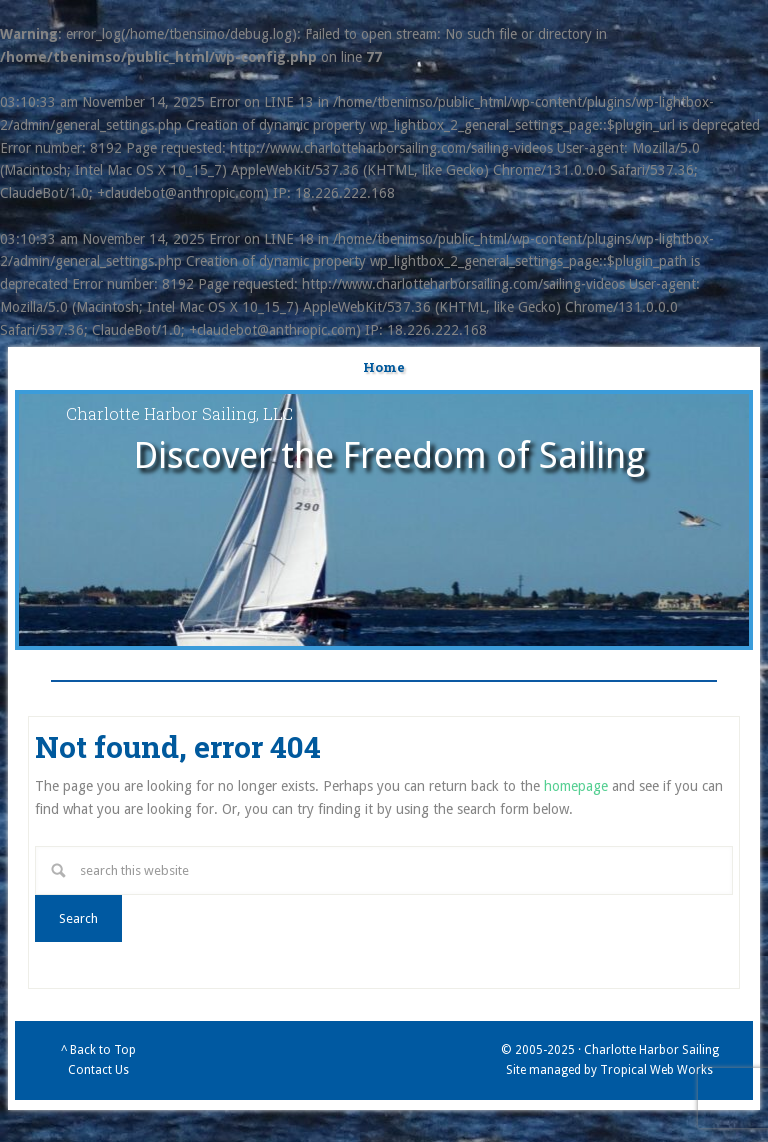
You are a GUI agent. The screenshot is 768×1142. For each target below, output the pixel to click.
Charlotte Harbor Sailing (651, 1050)
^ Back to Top (98, 1050)
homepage (576, 786)
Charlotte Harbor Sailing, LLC (179, 413)
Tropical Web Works (656, 1070)
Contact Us (98, 1070)
